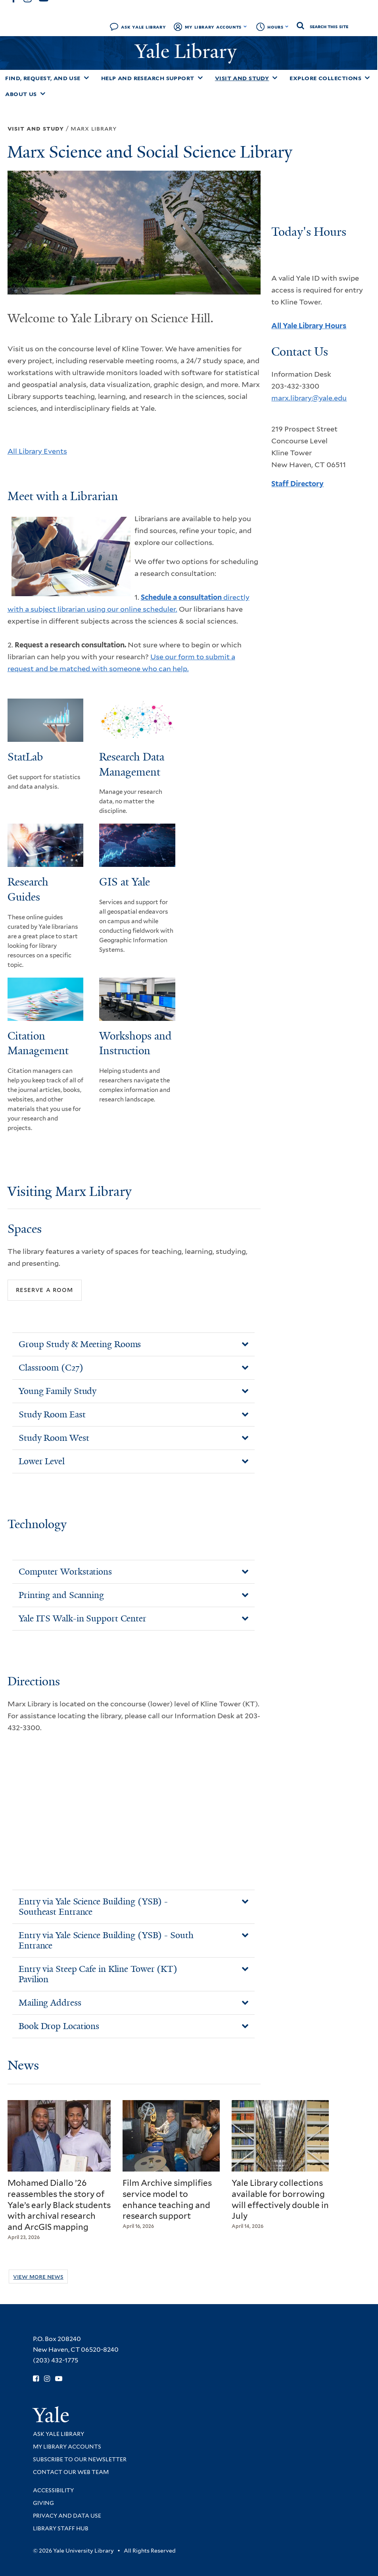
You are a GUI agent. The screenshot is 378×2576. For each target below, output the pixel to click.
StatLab (25, 757)
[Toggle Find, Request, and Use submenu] (86, 78)
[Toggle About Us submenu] (43, 94)
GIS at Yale (124, 882)
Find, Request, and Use (43, 78)
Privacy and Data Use (67, 2515)
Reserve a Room (44, 1290)
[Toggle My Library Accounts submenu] (245, 26)
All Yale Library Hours (308, 326)
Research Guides (28, 889)
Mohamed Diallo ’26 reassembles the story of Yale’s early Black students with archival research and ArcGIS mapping (59, 2205)
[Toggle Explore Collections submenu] (367, 78)
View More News (38, 2276)
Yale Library (188, 51)
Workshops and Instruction (135, 1043)
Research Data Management (131, 764)
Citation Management (38, 1043)
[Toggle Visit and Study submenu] (275, 78)
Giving (43, 2503)
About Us (21, 94)
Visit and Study (242, 78)
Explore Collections (325, 78)
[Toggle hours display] (287, 26)
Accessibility (53, 2490)
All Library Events (37, 451)
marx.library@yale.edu (309, 398)
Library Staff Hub (60, 2528)
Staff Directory (297, 483)
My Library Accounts (213, 27)
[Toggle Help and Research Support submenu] (200, 78)
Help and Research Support (147, 78)
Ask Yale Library (143, 27)
